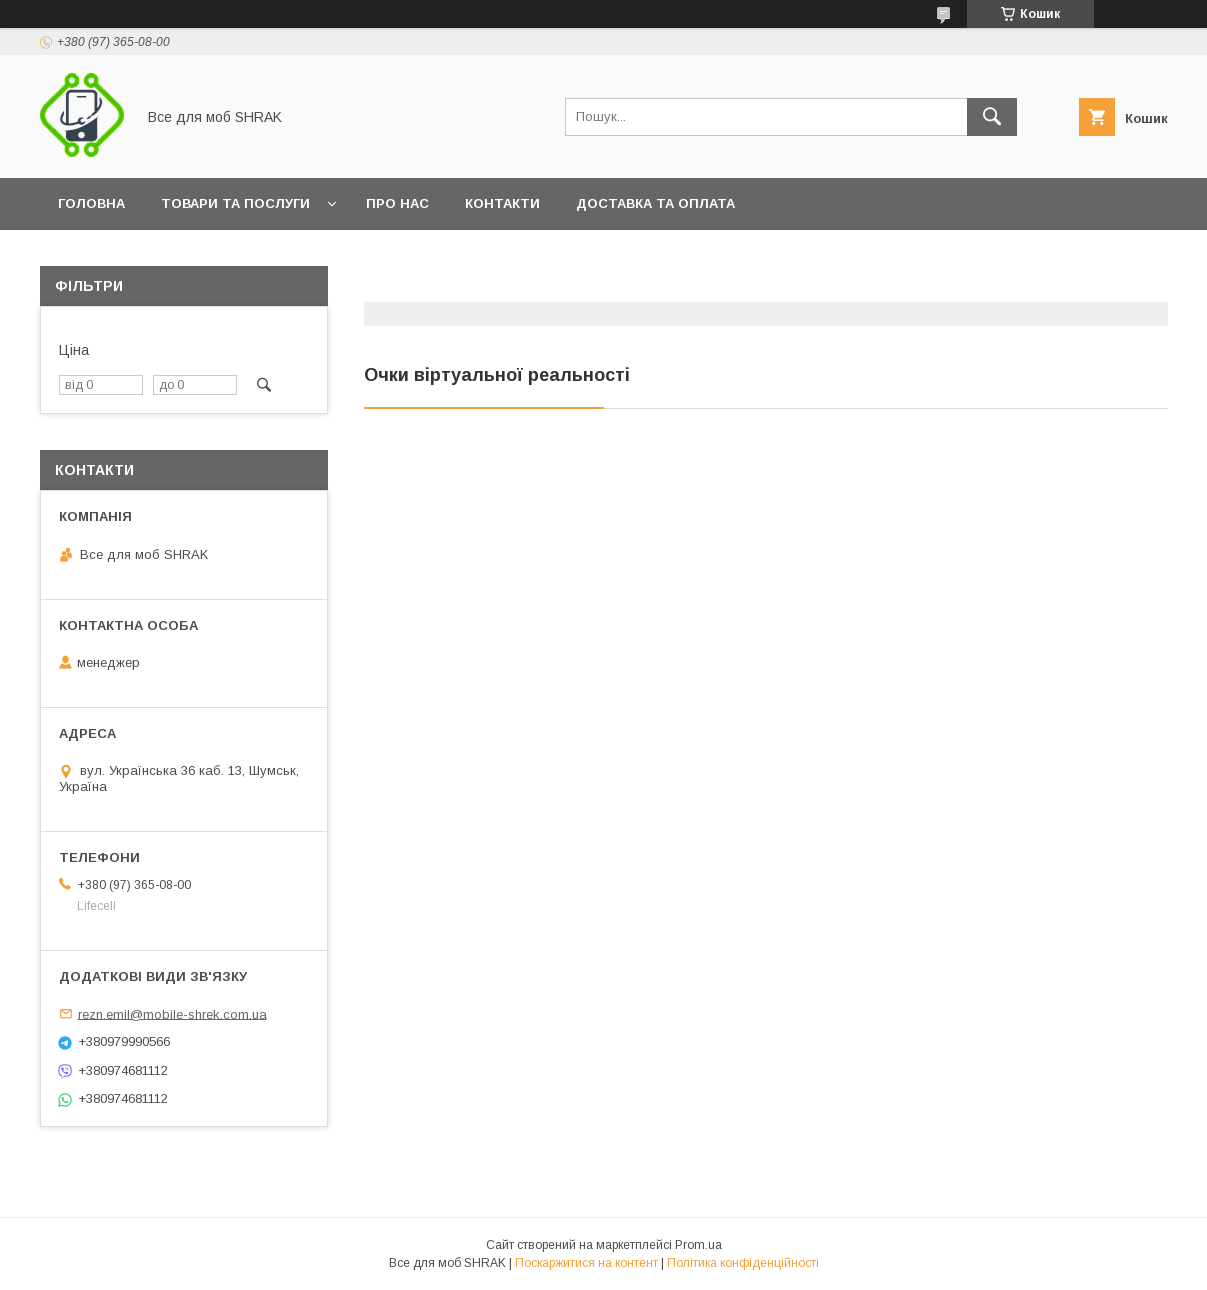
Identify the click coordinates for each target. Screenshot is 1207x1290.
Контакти (502, 203)
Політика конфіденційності (743, 1263)
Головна (91, 203)
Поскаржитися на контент (586, 1263)
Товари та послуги (235, 203)
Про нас (397, 203)
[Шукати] (992, 117)
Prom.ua (698, 1245)
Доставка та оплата (655, 203)
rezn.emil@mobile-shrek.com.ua (172, 1013)
